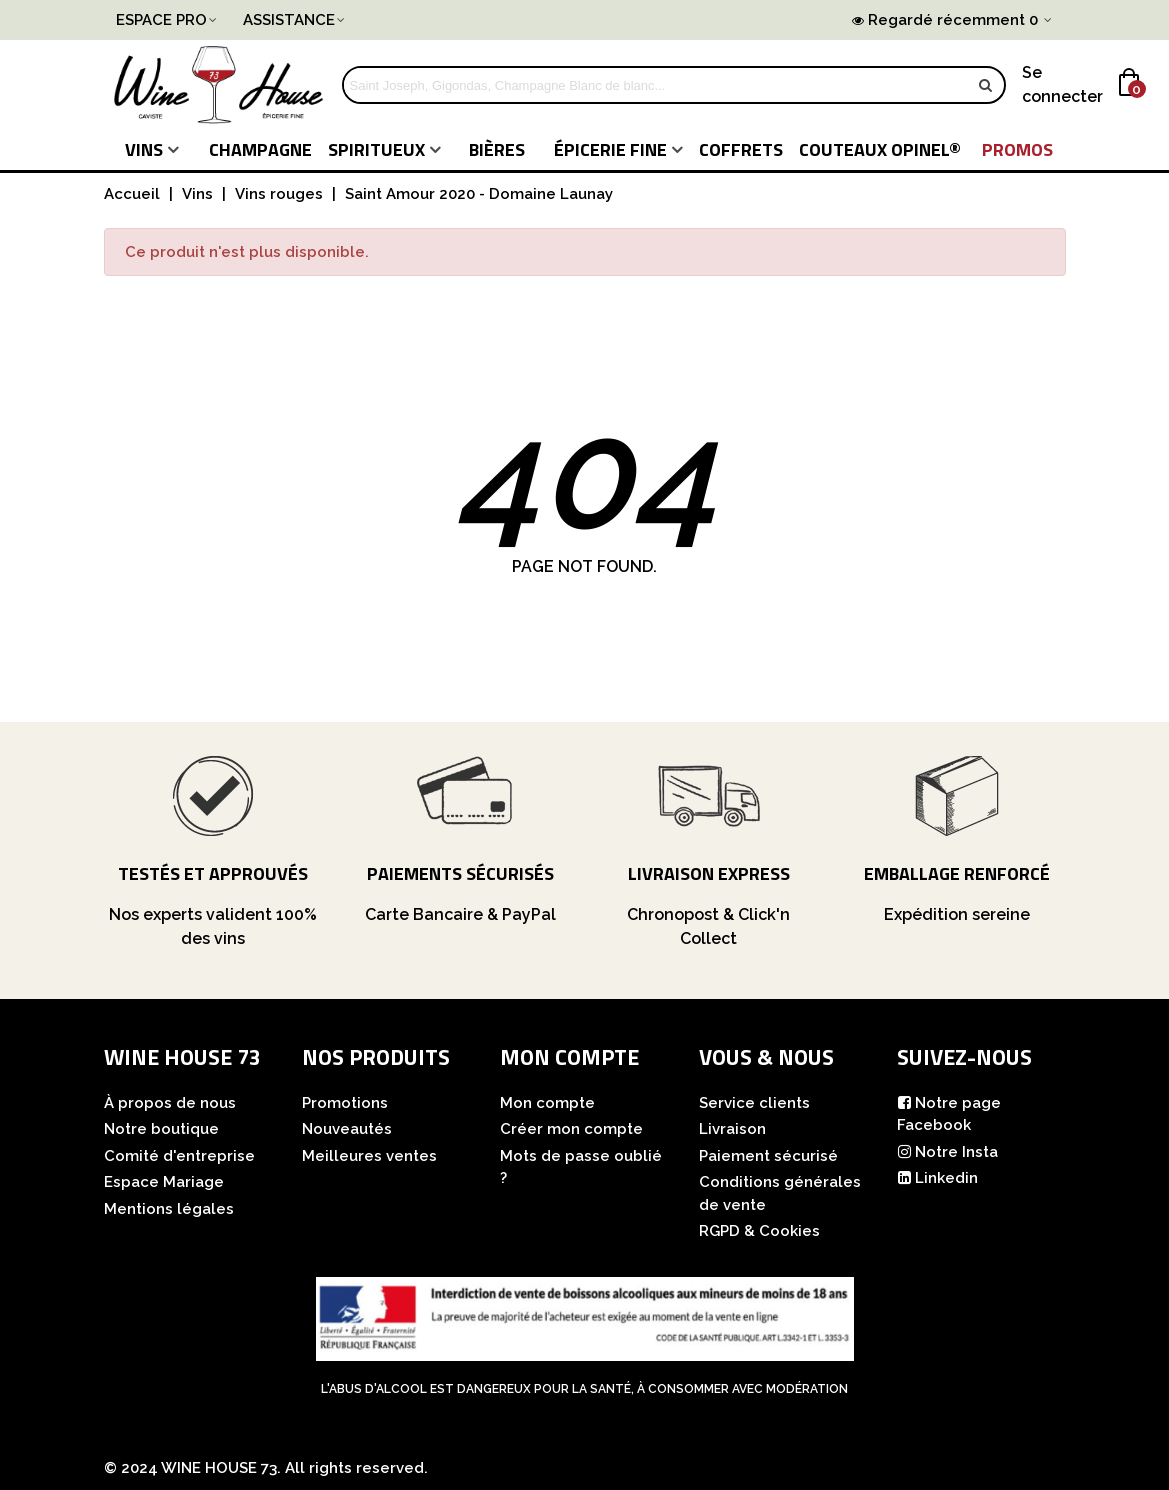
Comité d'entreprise (179, 1156)
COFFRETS (741, 149)
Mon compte (547, 1103)
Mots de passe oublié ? (581, 1167)
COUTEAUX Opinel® (880, 149)
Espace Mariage (164, 1182)
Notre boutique (161, 1129)
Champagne (260, 149)
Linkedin (937, 1178)
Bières (497, 149)
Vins (144, 149)
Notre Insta (947, 1152)
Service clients (754, 1103)
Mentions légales (169, 1209)
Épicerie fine (610, 149)
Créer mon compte (571, 1129)
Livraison (732, 1129)
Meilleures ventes (369, 1156)
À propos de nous (170, 1103)
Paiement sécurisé (768, 1156)
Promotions (345, 1103)
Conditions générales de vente (780, 1193)
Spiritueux (376, 149)
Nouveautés (347, 1129)
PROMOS (1017, 149)
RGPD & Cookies (759, 1231)
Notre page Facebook (949, 1113)
